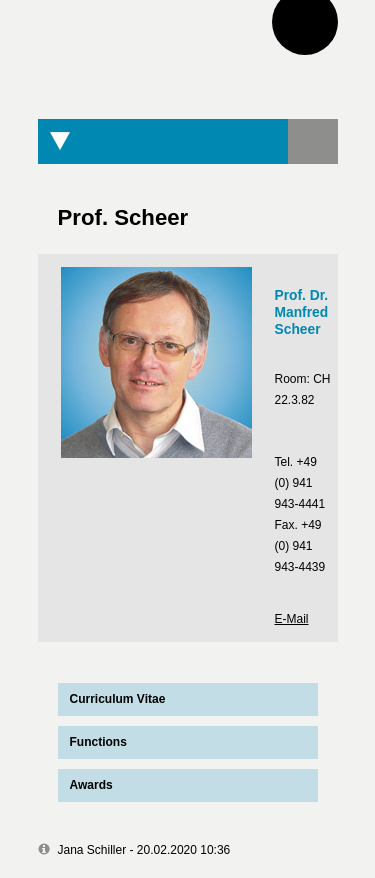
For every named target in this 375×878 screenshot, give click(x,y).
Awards (91, 785)
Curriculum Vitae (112, 699)
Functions (98, 742)
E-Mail (292, 619)
